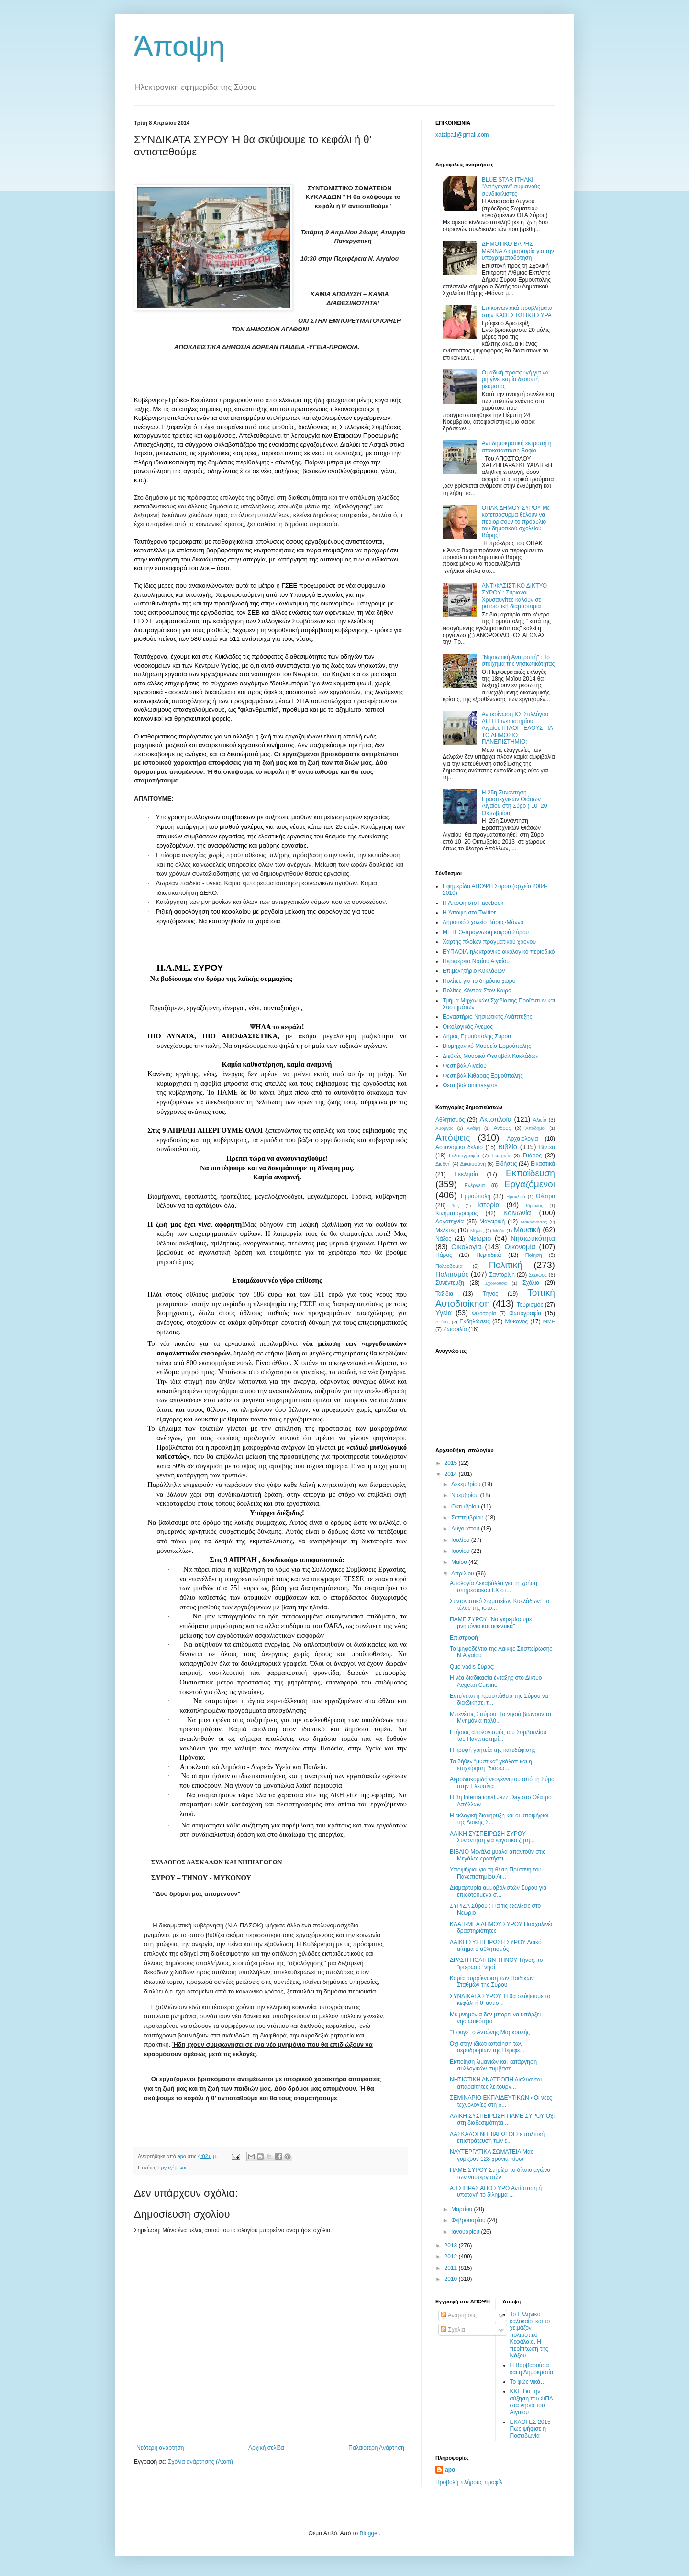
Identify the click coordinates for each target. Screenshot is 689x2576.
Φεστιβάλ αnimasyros (470, 1085)
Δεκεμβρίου (466, 1484)
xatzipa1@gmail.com (462, 135)
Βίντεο (547, 1147)
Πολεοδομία (449, 1266)
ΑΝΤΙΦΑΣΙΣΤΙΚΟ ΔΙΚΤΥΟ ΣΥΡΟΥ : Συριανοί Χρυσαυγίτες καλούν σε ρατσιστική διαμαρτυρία (514, 596)
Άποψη (179, 46)
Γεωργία (501, 1155)
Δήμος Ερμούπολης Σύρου (477, 1036)
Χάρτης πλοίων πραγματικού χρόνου (489, 941)
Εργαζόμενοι (171, 2167)
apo (450, 2469)
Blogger (369, 2533)
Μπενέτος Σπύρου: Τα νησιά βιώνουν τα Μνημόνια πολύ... (500, 1717)
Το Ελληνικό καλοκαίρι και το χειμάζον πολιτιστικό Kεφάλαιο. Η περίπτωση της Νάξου (530, 2335)
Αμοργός (444, 1128)
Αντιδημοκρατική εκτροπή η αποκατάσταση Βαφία (517, 446)
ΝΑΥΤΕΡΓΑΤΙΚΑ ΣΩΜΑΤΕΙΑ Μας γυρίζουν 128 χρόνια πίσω (491, 2155)
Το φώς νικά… (528, 2381)
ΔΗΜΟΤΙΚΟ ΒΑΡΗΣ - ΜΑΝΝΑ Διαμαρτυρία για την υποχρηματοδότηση (518, 251)
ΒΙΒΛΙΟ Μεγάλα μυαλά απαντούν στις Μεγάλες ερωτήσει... (497, 1855)
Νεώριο (479, 1238)
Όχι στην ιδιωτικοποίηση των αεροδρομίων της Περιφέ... (487, 2047)
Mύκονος (516, 1321)
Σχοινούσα (496, 1283)
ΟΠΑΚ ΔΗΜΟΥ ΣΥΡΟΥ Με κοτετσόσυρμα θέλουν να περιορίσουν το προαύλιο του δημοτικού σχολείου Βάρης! (516, 522)
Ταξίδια (444, 1293)
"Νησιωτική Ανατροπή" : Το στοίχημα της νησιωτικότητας (518, 660)
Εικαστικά (543, 1163)
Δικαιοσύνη (473, 1164)
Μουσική (527, 1229)
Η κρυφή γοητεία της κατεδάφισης (492, 1750)
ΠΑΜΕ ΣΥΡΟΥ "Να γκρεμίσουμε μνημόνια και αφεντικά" (491, 1622)
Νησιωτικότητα (533, 1238)
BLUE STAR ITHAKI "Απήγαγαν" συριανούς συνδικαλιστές (511, 186)
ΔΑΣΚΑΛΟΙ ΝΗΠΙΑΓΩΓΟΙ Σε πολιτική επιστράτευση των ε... (497, 2137)
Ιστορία (489, 1205)
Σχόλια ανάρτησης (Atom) (200, 2461)
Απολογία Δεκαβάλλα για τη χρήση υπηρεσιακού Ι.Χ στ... (493, 1586)
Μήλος (477, 1230)
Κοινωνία (517, 1213)
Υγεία (443, 1313)
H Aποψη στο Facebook (473, 903)
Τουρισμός (530, 1304)
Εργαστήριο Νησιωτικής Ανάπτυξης (487, 1016)
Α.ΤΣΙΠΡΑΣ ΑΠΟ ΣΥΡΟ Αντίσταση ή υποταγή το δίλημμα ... (496, 2191)
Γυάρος (532, 1155)
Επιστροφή (464, 1637)
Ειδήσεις (506, 1163)
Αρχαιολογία (522, 1138)
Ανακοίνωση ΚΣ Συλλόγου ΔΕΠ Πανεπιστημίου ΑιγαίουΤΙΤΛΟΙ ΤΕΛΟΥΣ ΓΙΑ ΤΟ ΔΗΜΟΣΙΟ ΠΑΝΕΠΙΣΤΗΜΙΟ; (517, 728)
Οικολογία (466, 1247)
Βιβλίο (507, 1147)
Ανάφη (473, 1128)
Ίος (455, 1205)
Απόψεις (452, 1138)
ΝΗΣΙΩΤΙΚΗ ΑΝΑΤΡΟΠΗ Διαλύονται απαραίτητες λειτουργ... (496, 2083)
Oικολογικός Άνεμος (468, 1027)
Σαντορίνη (502, 1274)
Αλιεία (539, 1120)
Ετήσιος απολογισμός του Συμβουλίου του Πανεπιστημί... (498, 1735)
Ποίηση (533, 1255)
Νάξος (443, 1238)
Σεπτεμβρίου (468, 1517)
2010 (452, 2279)
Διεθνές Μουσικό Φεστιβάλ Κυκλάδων (491, 1056)
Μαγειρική (492, 1221)
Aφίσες (442, 1321)
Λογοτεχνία (449, 1221)
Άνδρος (502, 1128)
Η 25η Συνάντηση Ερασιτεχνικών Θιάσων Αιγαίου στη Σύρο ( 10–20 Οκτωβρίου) (514, 802)
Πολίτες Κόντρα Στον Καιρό (477, 990)
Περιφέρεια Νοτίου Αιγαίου (476, 961)
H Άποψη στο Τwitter (469, 912)
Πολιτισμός (452, 1274)
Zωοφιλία (455, 1329)
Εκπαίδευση (530, 1173)
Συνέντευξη (449, 1282)
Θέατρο (545, 1196)
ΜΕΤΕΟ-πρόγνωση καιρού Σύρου (486, 932)
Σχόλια (530, 1282)
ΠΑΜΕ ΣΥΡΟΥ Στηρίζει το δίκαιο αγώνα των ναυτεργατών (500, 2173)
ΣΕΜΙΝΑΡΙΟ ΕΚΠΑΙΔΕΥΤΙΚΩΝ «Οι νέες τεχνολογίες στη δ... (501, 2101)
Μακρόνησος (534, 1221)
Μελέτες (445, 1230)
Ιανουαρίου (466, 2231)
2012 (452, 2256)
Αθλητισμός (450, 1119)
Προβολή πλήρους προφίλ (468, 2482)
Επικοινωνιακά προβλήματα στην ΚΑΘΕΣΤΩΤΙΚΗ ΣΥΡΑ (517, 311)
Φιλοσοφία (484, 1313)
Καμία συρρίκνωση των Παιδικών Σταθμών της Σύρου (492, 1981)
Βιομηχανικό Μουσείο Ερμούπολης (487, 1046)
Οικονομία (520, 1247)
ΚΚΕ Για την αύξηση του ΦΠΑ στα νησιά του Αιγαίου (531, 2401)
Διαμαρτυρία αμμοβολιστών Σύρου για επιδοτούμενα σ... (498, 1891)
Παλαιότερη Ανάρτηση (376, 2447)
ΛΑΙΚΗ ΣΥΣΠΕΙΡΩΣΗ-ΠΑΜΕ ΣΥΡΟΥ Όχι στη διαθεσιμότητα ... (502, 2119)
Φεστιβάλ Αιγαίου (465, 1065)
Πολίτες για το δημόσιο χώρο (479, 981)
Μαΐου (459, 1562)
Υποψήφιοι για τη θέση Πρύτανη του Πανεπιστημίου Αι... (496, 1873)
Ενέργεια (475, 1185)
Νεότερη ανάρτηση (160, 2447)
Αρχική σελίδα (266, 2447)
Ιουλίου (461, 1540)
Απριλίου (463, 1573)
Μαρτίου (462, 2209)
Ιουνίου (461, 1551)
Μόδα (498, 1230)
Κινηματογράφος (456, 1213)
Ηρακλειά (515, 1196)
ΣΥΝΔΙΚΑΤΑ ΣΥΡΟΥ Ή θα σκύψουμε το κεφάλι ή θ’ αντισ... (500, 1999)
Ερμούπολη (475, 1196)
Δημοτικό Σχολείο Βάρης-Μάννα (483, 922)
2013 (452, 2245)
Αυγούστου (466, 1528)
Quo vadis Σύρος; (472, 1666)
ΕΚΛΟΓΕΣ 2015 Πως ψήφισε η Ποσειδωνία (530, 2429)
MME (549, 1321)
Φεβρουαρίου (469, 2220)
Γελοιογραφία (464, 1155)
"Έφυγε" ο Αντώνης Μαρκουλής (490, 2032)
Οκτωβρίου (466, 1506)
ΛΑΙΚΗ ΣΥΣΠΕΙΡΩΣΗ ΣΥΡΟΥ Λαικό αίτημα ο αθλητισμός (496, 1945)
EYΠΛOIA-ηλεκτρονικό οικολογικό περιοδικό (499, 951)
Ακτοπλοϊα (496, 1119)
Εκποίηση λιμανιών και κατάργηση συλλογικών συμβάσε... (493, 2065)
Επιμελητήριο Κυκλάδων (474, 971)
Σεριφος (538, 1274)
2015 (452, 1463)
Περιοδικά (488, 1255)
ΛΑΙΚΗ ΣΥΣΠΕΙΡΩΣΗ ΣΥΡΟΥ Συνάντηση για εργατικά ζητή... (492, 1837)
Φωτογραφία (525, 1313)
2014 (452, 1474)
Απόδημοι (535, 1128)
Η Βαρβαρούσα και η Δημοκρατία (532, 2368)
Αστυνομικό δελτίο (459, 1147)
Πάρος (443, 1255)
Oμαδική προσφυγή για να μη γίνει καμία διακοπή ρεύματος (515, 379)
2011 (452, 2268)
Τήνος (490, 1293)
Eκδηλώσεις (474, 1321)
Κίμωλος (534, 1205)
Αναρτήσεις (459, 2315)
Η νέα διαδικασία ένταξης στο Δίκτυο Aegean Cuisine (496, 1681)
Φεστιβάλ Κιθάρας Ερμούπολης (483, 1075)
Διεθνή (443, 1164)
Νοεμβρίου (465, 1495)
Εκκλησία (466, 1174)
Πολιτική (505, 1265)
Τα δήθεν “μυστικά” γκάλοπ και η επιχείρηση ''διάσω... (491, 1765)
